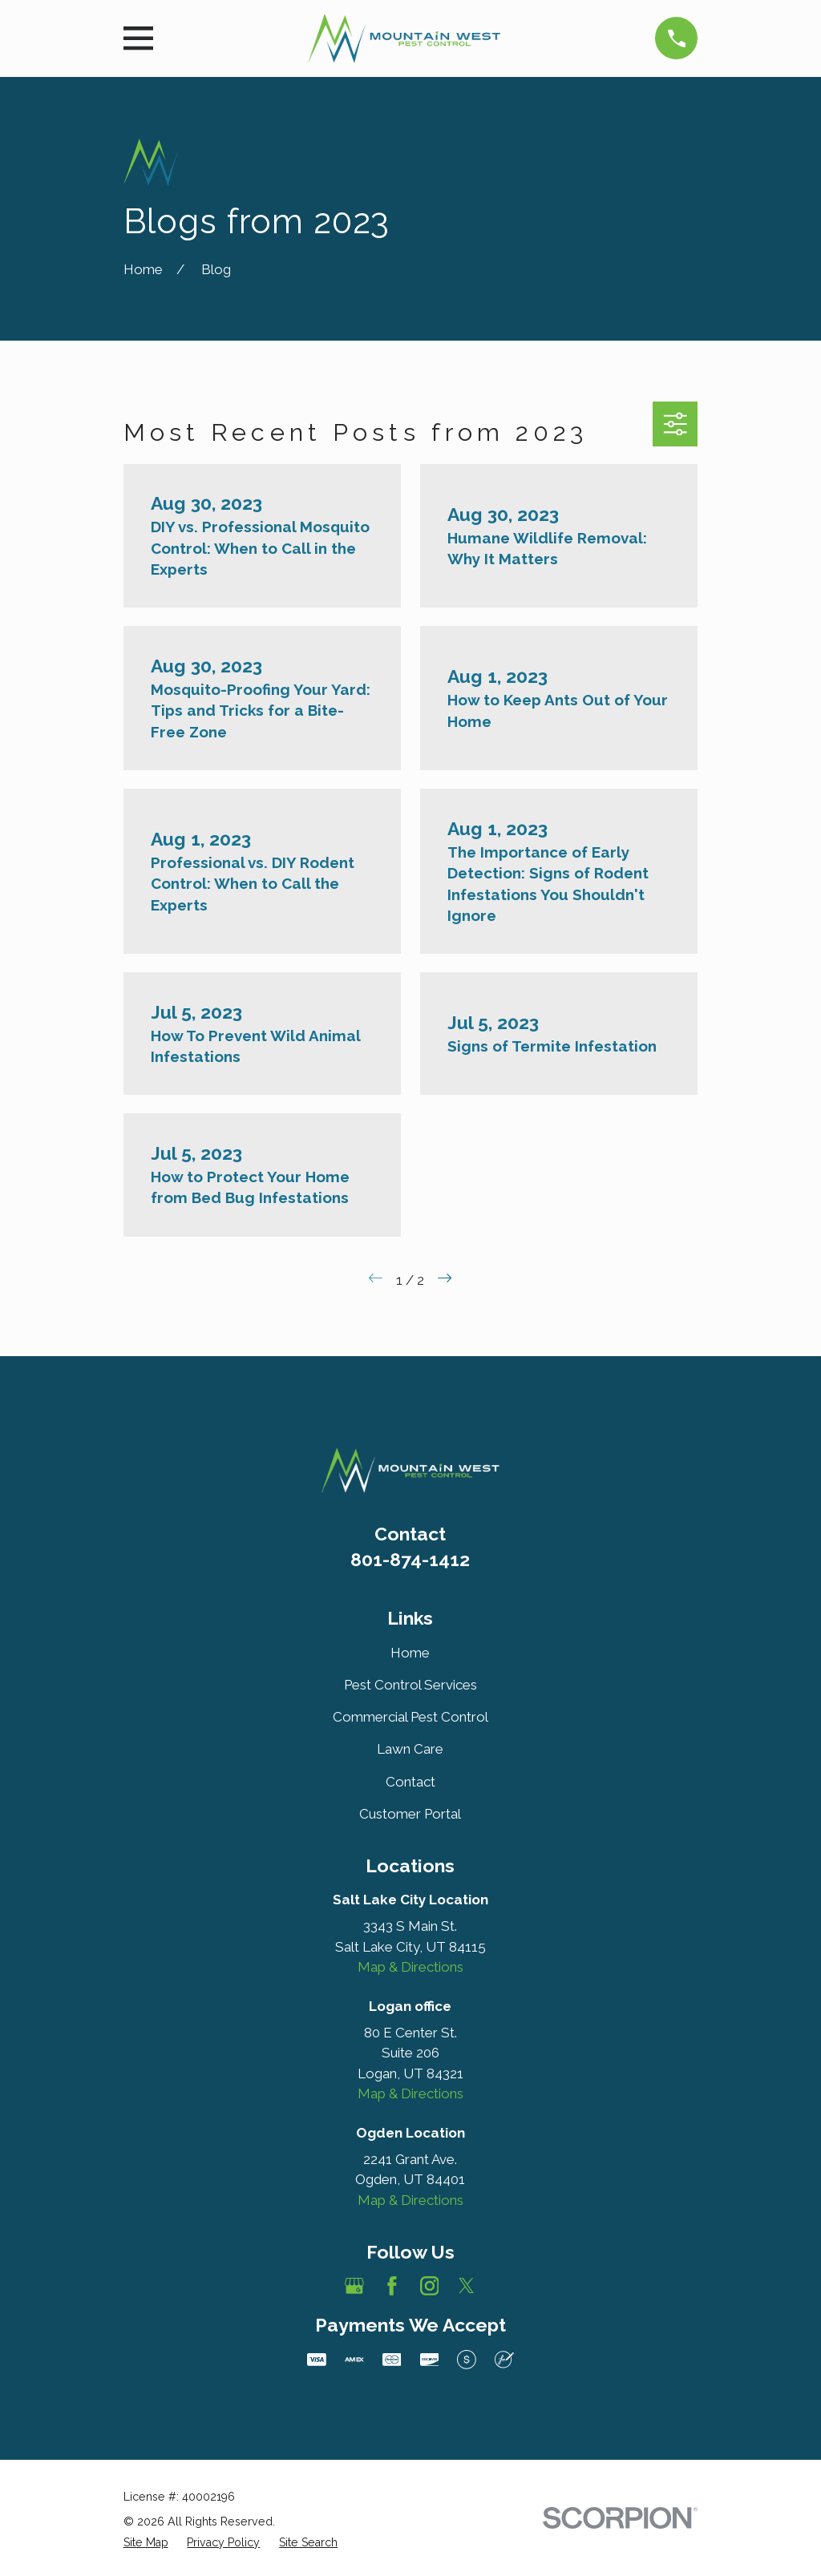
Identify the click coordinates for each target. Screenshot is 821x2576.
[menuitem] (145, 2542)
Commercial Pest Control (410, 1717)
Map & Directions (410, 1967)
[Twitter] (466, 2285)
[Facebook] (392, 2285)
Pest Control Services (410, 1685)
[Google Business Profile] (354, 2285)
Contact (410, 1782)
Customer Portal (410, 1814)
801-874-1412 (410, 1559)
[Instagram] (429, 2285)
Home (410, 1653)
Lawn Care (410, 1749)
